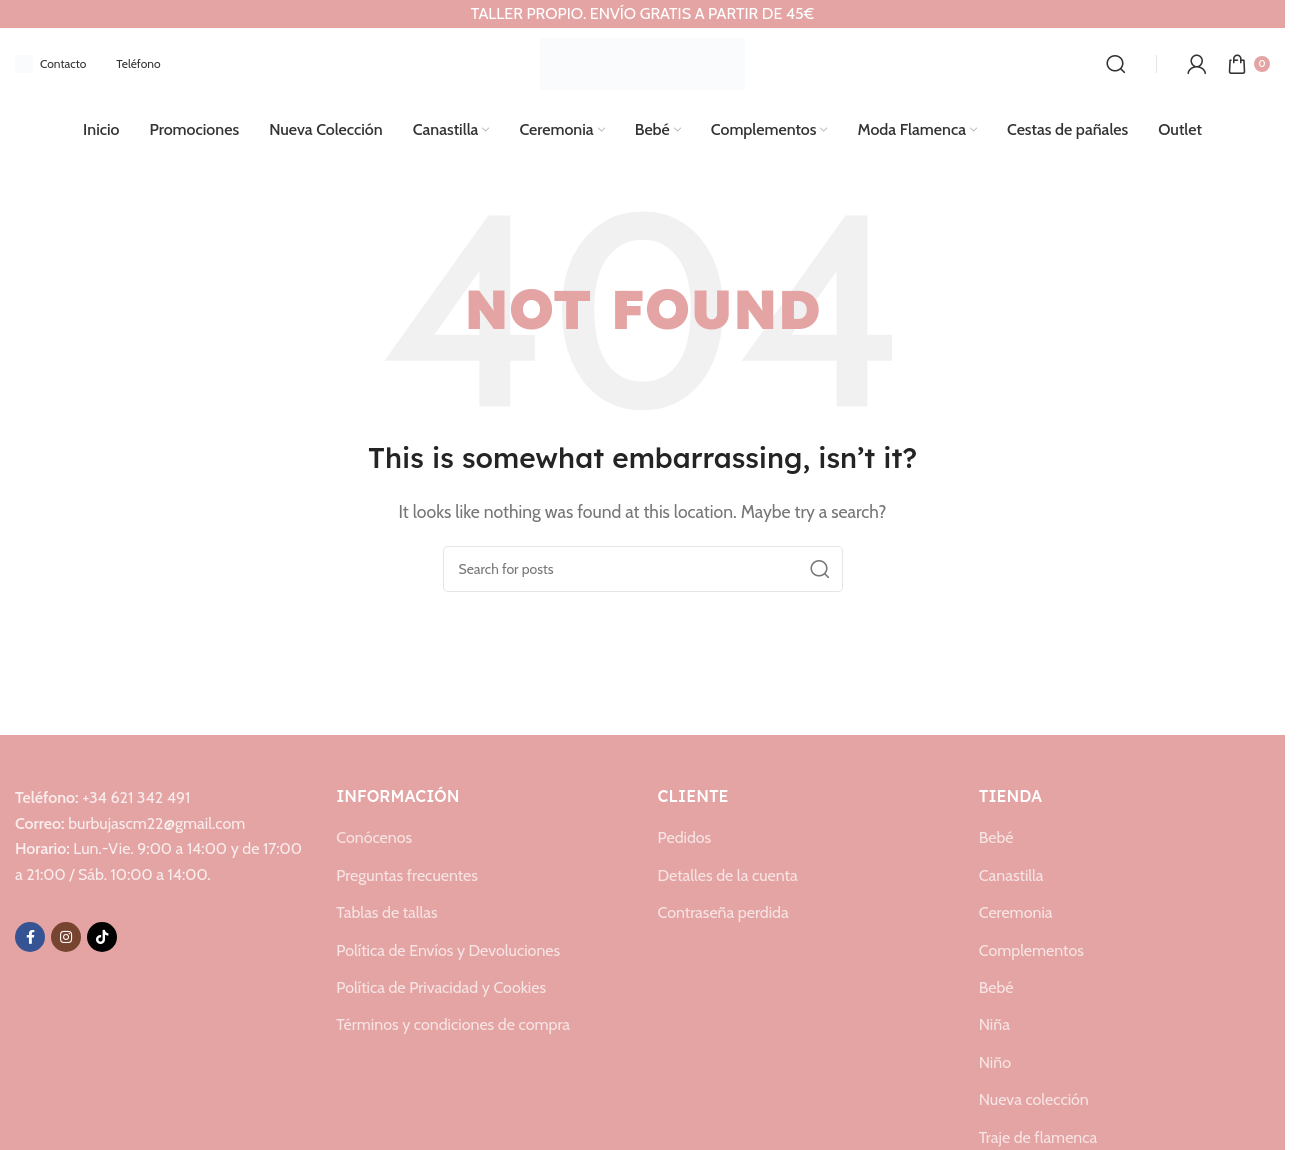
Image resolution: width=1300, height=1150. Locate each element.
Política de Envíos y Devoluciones (448, 950)
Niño (995, 1062)
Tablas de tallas (386, 912)
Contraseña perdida (723, 912)
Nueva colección (1034, 1099)
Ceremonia (1016, 912)
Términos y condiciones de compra (453, 1024)
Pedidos (685, 837)
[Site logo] (642, 62)
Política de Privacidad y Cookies (441, 987)
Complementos (1031, 950)
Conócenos (374, 837)
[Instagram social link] (66, 937)
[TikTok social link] (102, 937)
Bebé (996, 837)
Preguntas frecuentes (407, 875)
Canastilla (1011, 875)
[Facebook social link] (30, 937)
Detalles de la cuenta (728, 875)
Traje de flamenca (1038, 1137)
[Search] (1116, 64)
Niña (994, 1024)
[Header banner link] (642, 14)
